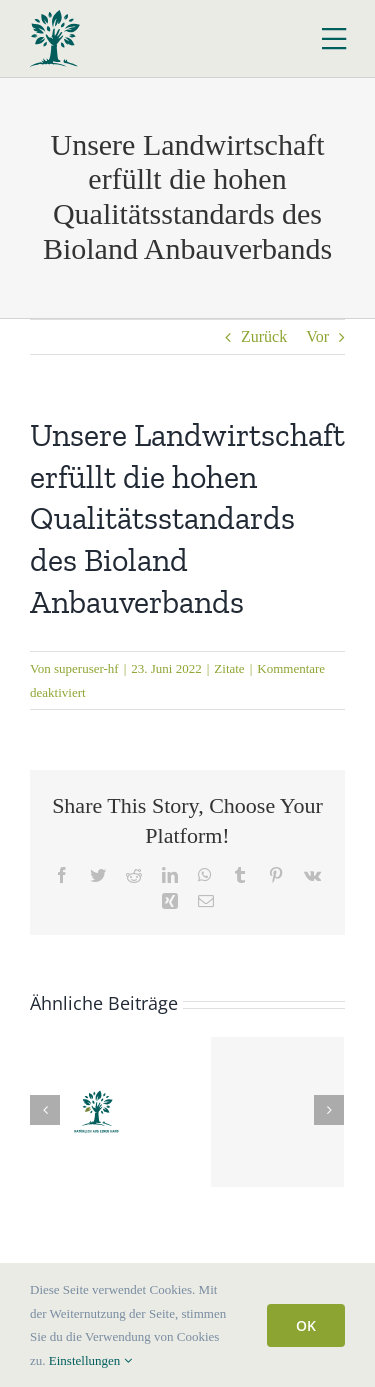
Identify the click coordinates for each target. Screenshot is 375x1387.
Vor (317, 336)
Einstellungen (90, 1360)
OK (306, 1325)
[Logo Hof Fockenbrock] (55, 17)
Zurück (264, 336)
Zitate (229, 668)
